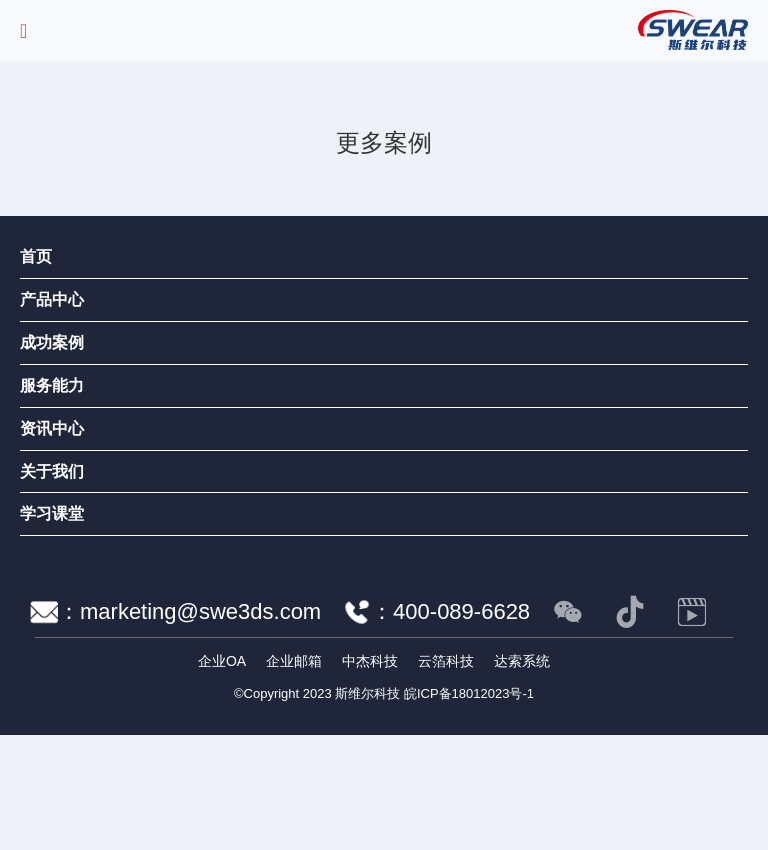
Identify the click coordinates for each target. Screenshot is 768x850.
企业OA (222, 661)
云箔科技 (446, 661)
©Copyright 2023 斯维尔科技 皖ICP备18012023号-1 (384, 693)
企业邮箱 (294, 661)
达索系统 (522, 661)
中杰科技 (370, 661)
